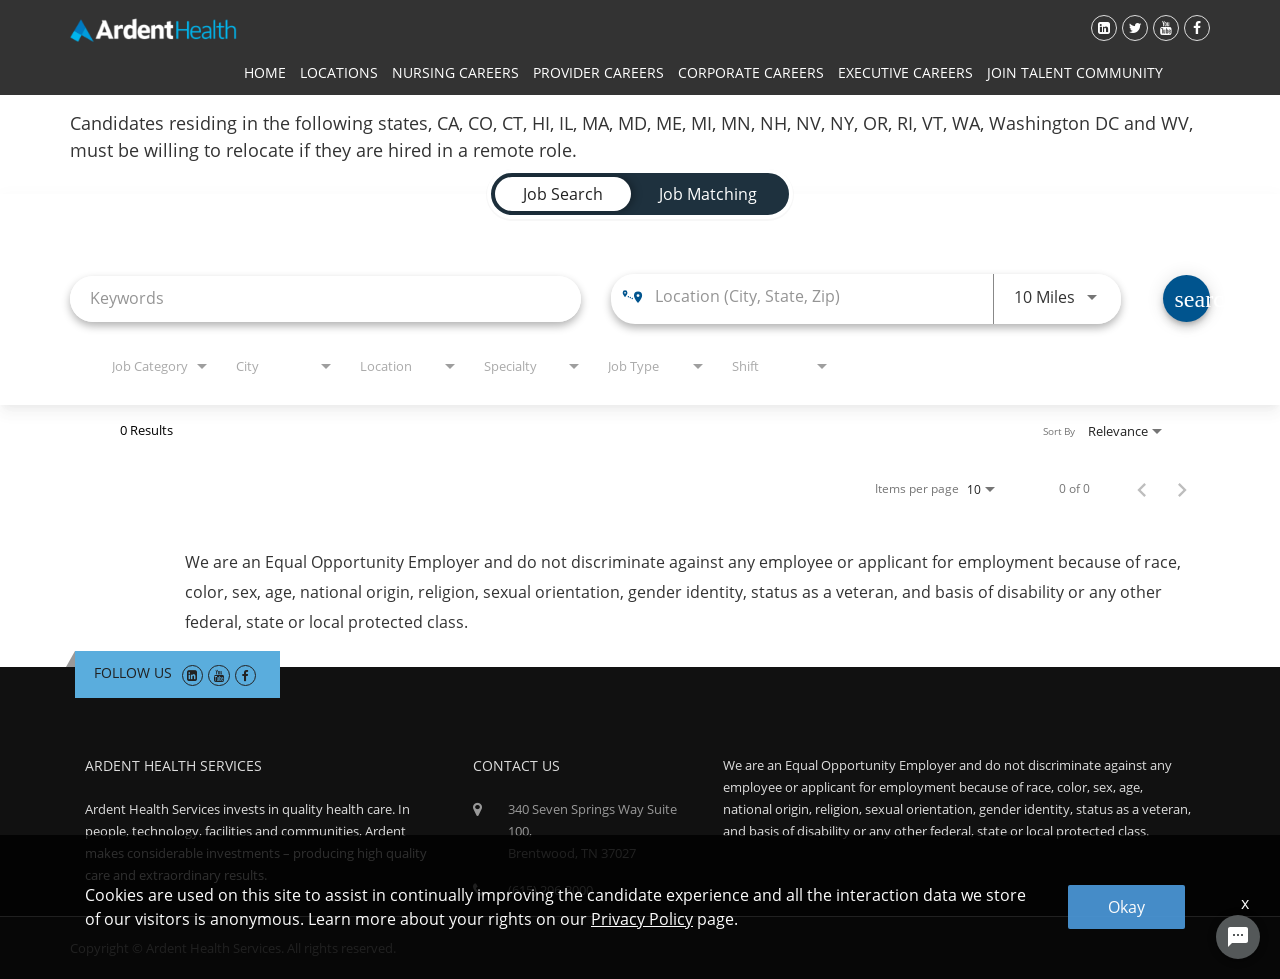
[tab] (563, 194)
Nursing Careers (455, 72)
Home (265, 72)
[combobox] (325, 298)
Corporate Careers (751, 72)
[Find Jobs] (1186, 298)
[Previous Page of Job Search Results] (1142, 489)
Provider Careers (598, 72)
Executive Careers (905, 72)
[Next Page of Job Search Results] (1182, 489)
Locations (339, 72)
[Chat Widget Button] (1238, 937)
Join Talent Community (1075, 72)
